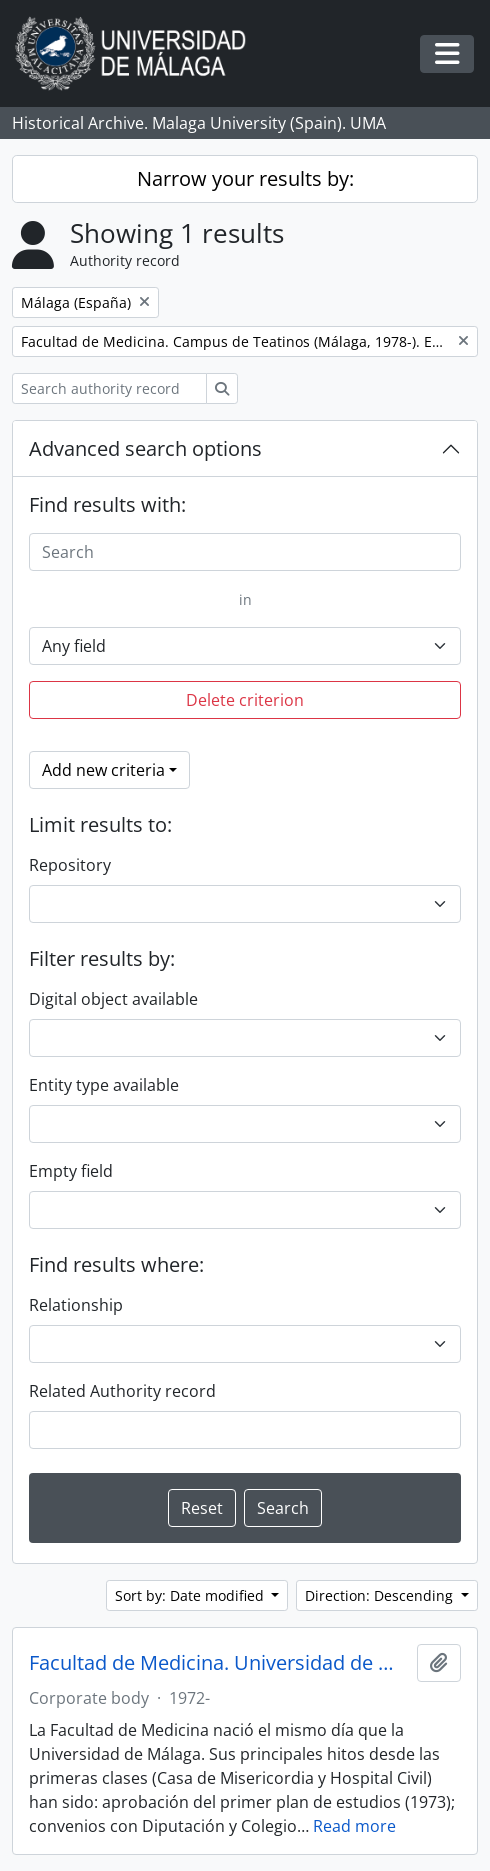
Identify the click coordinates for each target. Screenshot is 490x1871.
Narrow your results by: (245, 178)
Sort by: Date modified (191, 1595)
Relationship (76, 1305)
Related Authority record (122, 1391)
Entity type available (104, 1085)
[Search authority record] (109, 388)
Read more (354, 1826)
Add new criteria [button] (103, 770)
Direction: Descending (381, 1595)
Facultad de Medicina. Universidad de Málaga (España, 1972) (219, 1663)
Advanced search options (145, 448)
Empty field (71, 1171)
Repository (70, 865)
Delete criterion (245, 700)
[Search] (245, 552)
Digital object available (113, 999)
